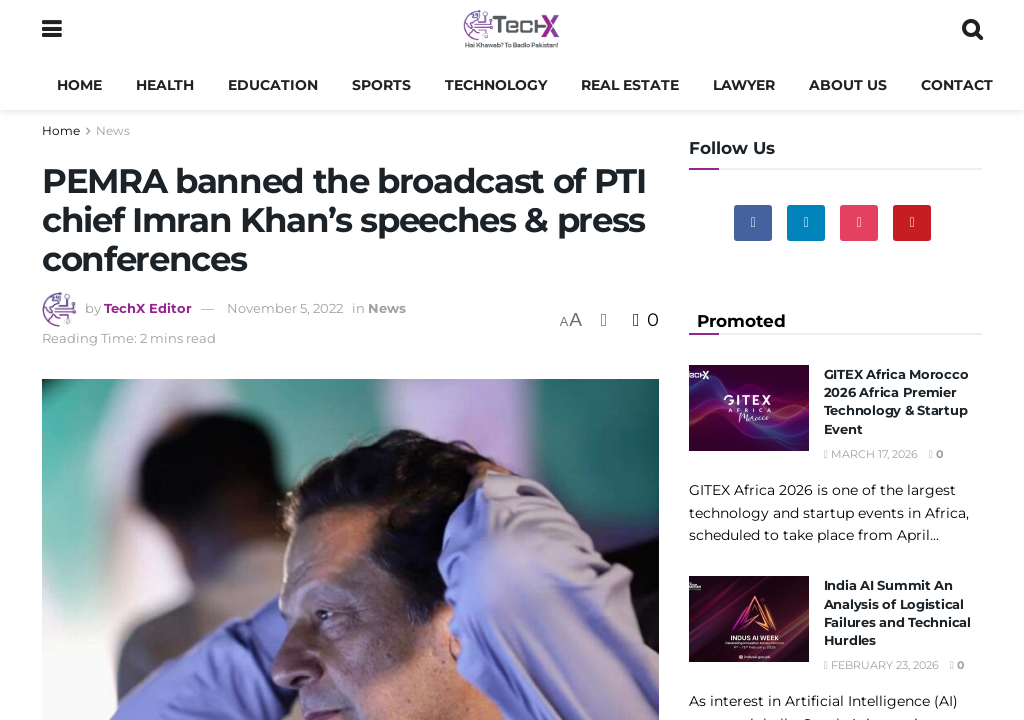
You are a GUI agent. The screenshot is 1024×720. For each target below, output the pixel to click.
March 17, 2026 (871, 454)
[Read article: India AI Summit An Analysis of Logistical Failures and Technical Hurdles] (749, 619)
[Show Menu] (51, 30)
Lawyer (744, 85)
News (113, 130)
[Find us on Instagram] (859, 223)
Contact (957, 85)
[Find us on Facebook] (753, 223)
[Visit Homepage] (511, 30)
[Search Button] (972, 30)
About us (848, 85)
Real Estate (630, 85)
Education (273, 85)
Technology (496, 85)
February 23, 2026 (881, 665)
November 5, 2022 (285, 308)
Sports (381, 85)
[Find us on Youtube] (912, 223)
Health (165, 85)
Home (79, 85)
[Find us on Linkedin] (806, 223)
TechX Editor (148, 308)
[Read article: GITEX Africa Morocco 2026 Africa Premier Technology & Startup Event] (749, 408)
